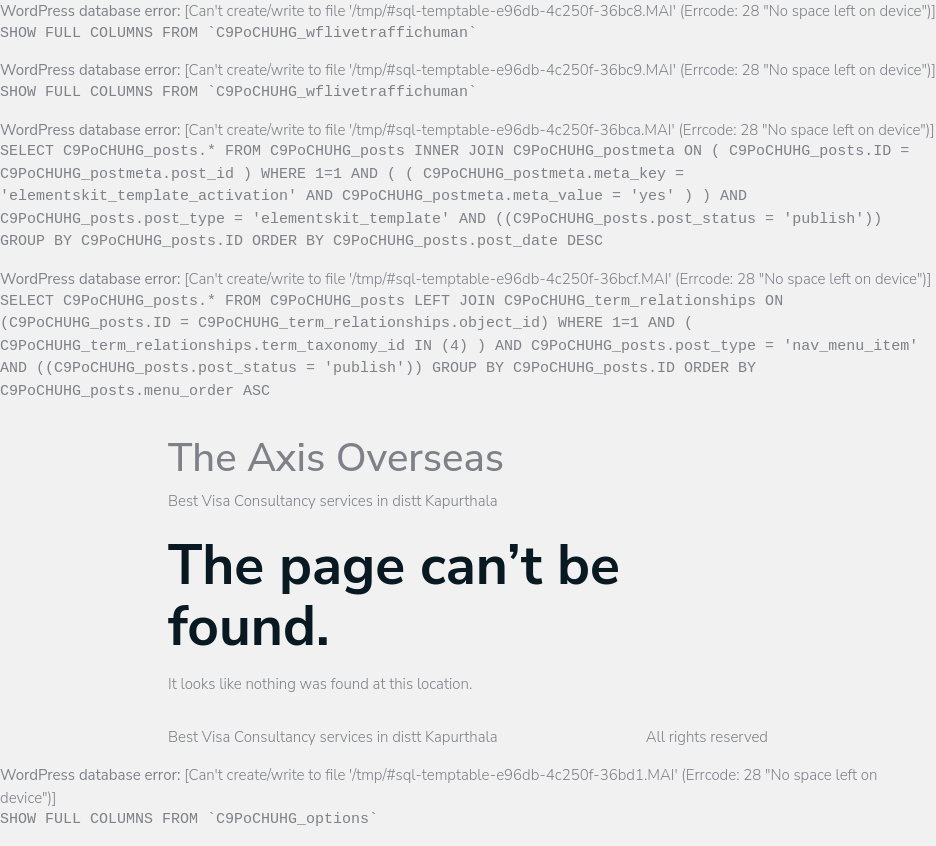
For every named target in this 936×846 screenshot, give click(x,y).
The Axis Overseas (336, 458)
